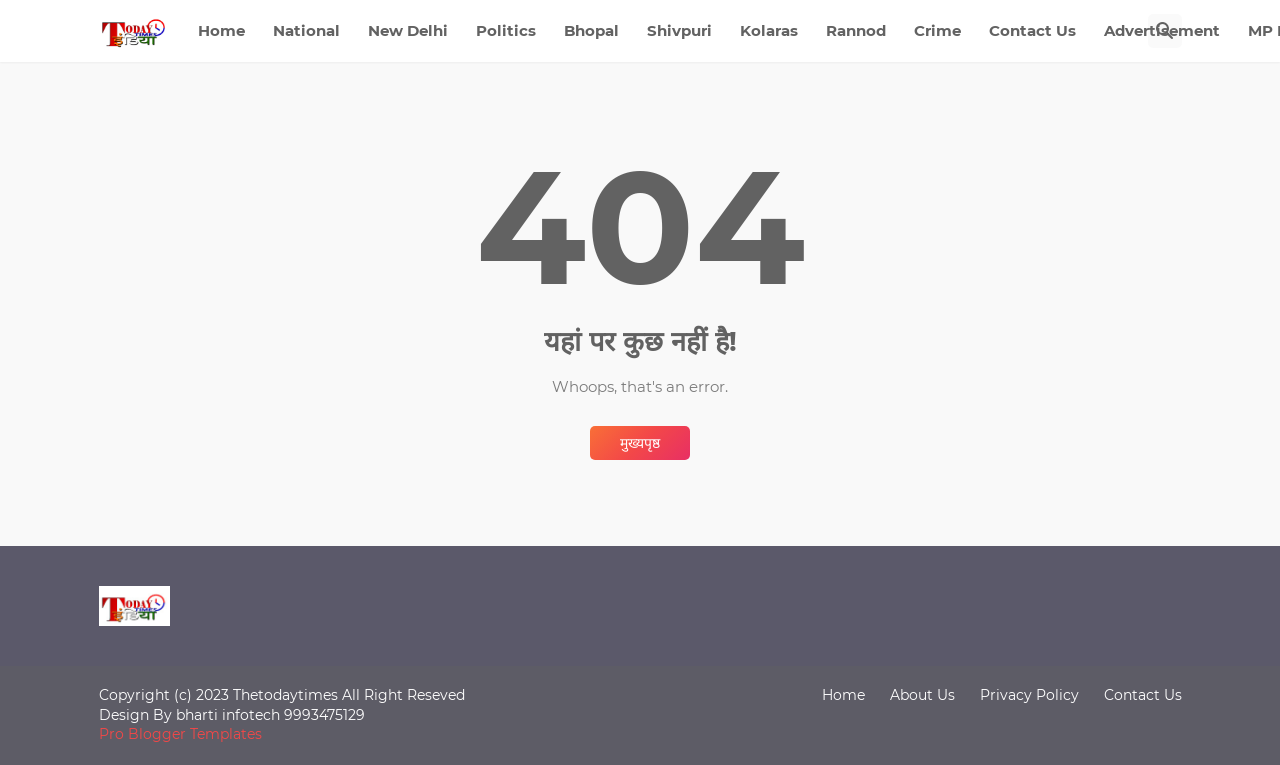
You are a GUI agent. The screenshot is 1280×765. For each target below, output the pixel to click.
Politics (506, 30)
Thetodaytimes (285, 695)
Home (221, 30)
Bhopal (591, 30)
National (306, 30)
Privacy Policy (1029, 695)
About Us (922, 695)
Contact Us (1032, 30)
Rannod (856, 30)
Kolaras (769, 30)
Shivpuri (679, 30)
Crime (937, 30)
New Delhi (408, 30)
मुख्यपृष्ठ (640, 443)
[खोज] (1165, 31)
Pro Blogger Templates (180, 734)
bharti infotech (230, 715)
